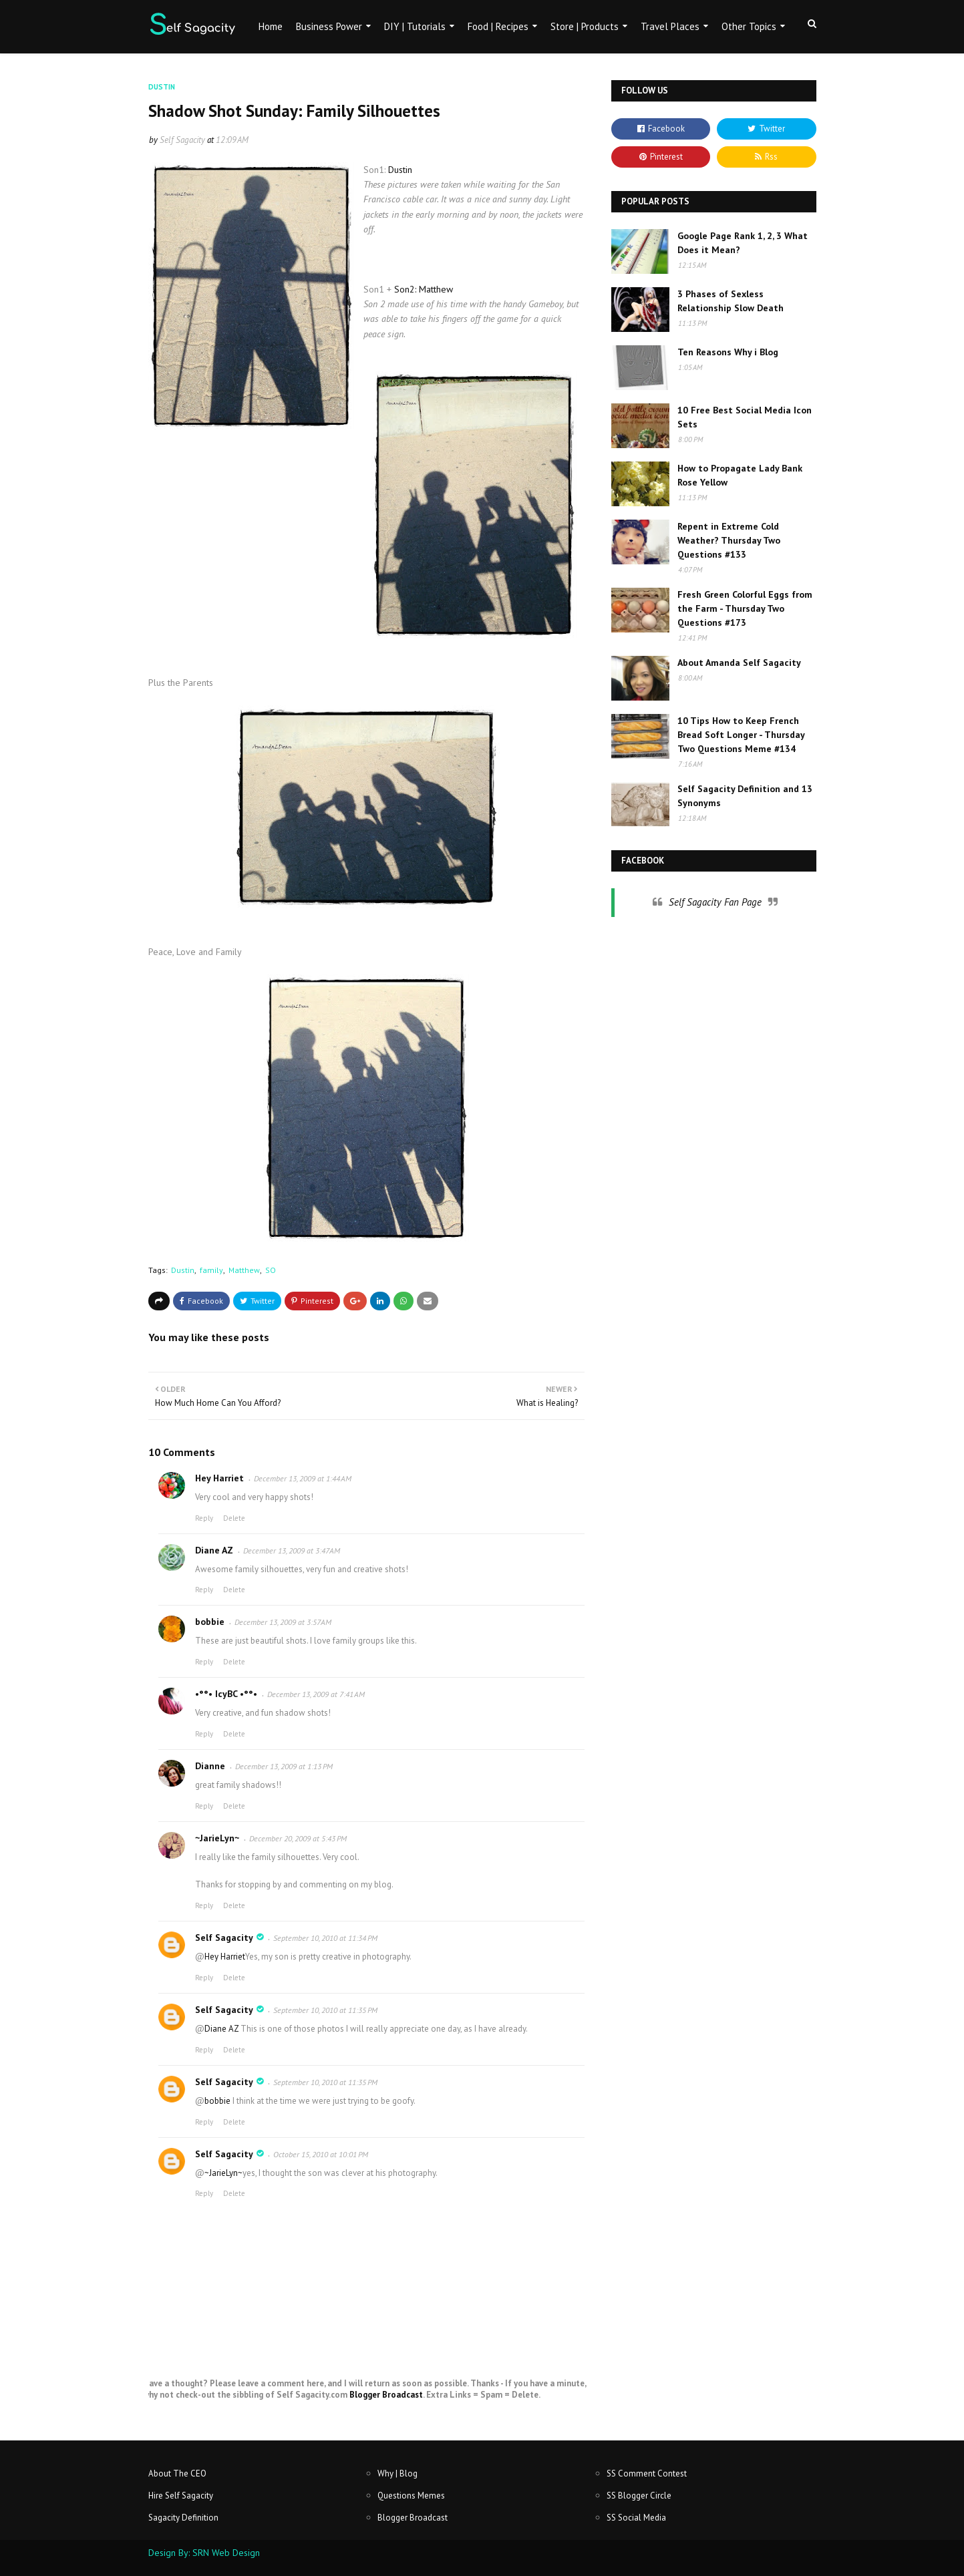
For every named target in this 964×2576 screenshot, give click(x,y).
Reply (204, 1518)
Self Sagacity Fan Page (715, 902)
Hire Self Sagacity (180, 2495)
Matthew (244, 1270)
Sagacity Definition (183, 2517)
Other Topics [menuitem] (748, 26)
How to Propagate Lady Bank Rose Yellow (739, 475)
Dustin (400, 170)
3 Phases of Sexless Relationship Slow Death (730, 301)
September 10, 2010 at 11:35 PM (325, 2010)
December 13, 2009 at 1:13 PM (284, 1766)
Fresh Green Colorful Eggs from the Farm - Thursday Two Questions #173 (744, 608)
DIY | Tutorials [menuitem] (415, 26)
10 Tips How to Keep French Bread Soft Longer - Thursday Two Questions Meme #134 (740, 735)
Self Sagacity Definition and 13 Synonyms (744, 796)
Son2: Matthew (423, 289)
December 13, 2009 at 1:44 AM (302, 1478)
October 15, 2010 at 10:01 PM (320, 2154)
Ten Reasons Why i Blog (727, 352)
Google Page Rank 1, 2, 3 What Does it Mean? (742, 243)
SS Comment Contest (647, 2473)
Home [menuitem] (271, 26)
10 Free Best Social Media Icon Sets (744, 417)
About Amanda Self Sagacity (739, 663)
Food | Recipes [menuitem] (498, 26)
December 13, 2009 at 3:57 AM (282, 1622)
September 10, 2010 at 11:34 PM (325, 1938)
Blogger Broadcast (386, 2394)
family (211, 1270)
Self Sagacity (182, 140)
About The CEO (177, 2473)
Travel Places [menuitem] (670, 26)
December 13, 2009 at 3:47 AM (291, 1550)
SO (270, 1270)
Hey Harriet (219, 1478)
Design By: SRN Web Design (204, 2553)
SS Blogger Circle (639, 2495)
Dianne (210, 1766)
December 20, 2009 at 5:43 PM (298, 1838)
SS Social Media (636, 2517)
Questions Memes (411, 2495)
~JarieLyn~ (217, 1838)
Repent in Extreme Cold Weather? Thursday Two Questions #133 (728, 540)
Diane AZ (214, 1550)
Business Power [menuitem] (329, 26)
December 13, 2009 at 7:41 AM (316, 1694)
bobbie (209, 1622)
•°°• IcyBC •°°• (226, 1694)
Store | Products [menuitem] (584, 26)
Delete (234, 1518)
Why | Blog (397, 2473)
